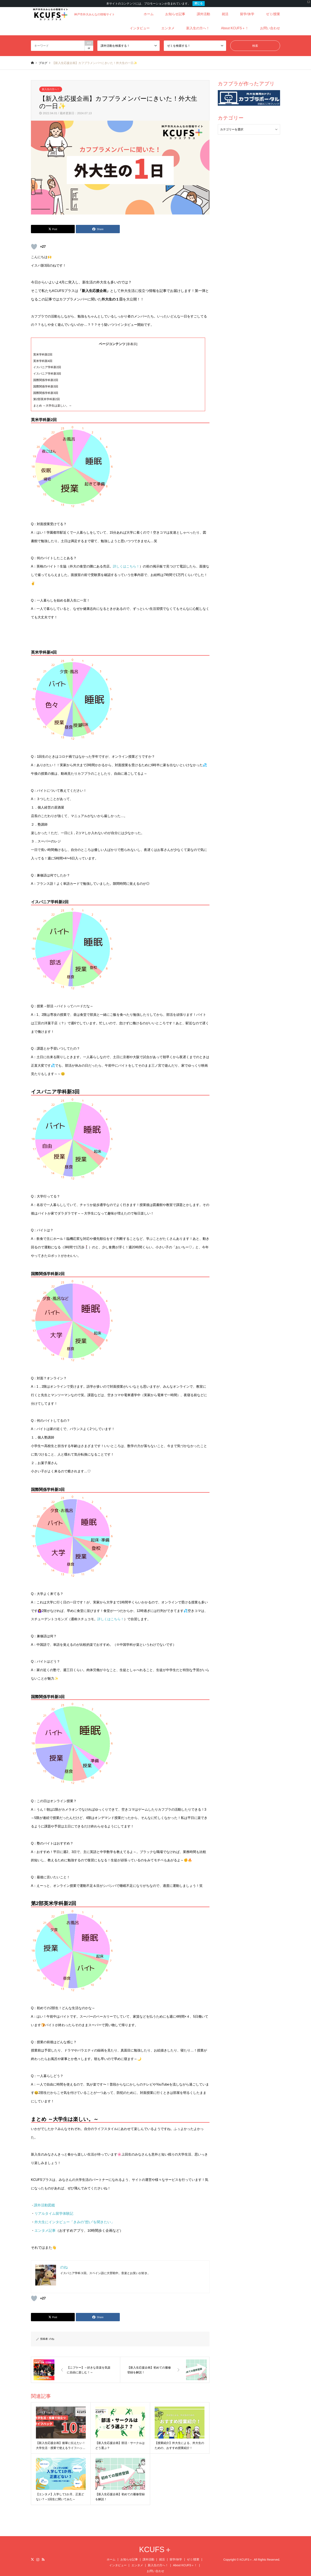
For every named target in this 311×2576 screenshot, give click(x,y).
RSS (43, 2556)
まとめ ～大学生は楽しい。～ (52, 402)
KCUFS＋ (155, 2546)
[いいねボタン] (34, 243)
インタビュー (140, 25)
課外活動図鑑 (44, 2202)
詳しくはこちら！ (126, 563)
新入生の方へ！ (197, 25)
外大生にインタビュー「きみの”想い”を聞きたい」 (74, 2219)
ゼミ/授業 (273, 10)
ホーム (149, 10)
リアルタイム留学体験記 (53, 2210)
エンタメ (168, 25)
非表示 (131, 340)
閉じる (199, 3)
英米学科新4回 (42, 357)
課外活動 (203, 10)
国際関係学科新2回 (45, 376)
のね (51, 2335)
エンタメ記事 (45, 2227)
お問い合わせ (270, 25)
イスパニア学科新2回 (47, 363)
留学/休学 (247, 10)
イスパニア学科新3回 (47, 370)
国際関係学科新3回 (45, 383)
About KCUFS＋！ (235, 25)
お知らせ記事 (175, 10)
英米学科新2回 (42, 351)
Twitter (32, 2556)
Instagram (37, 2556)
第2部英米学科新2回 (46, 395)
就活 (225, 10)
